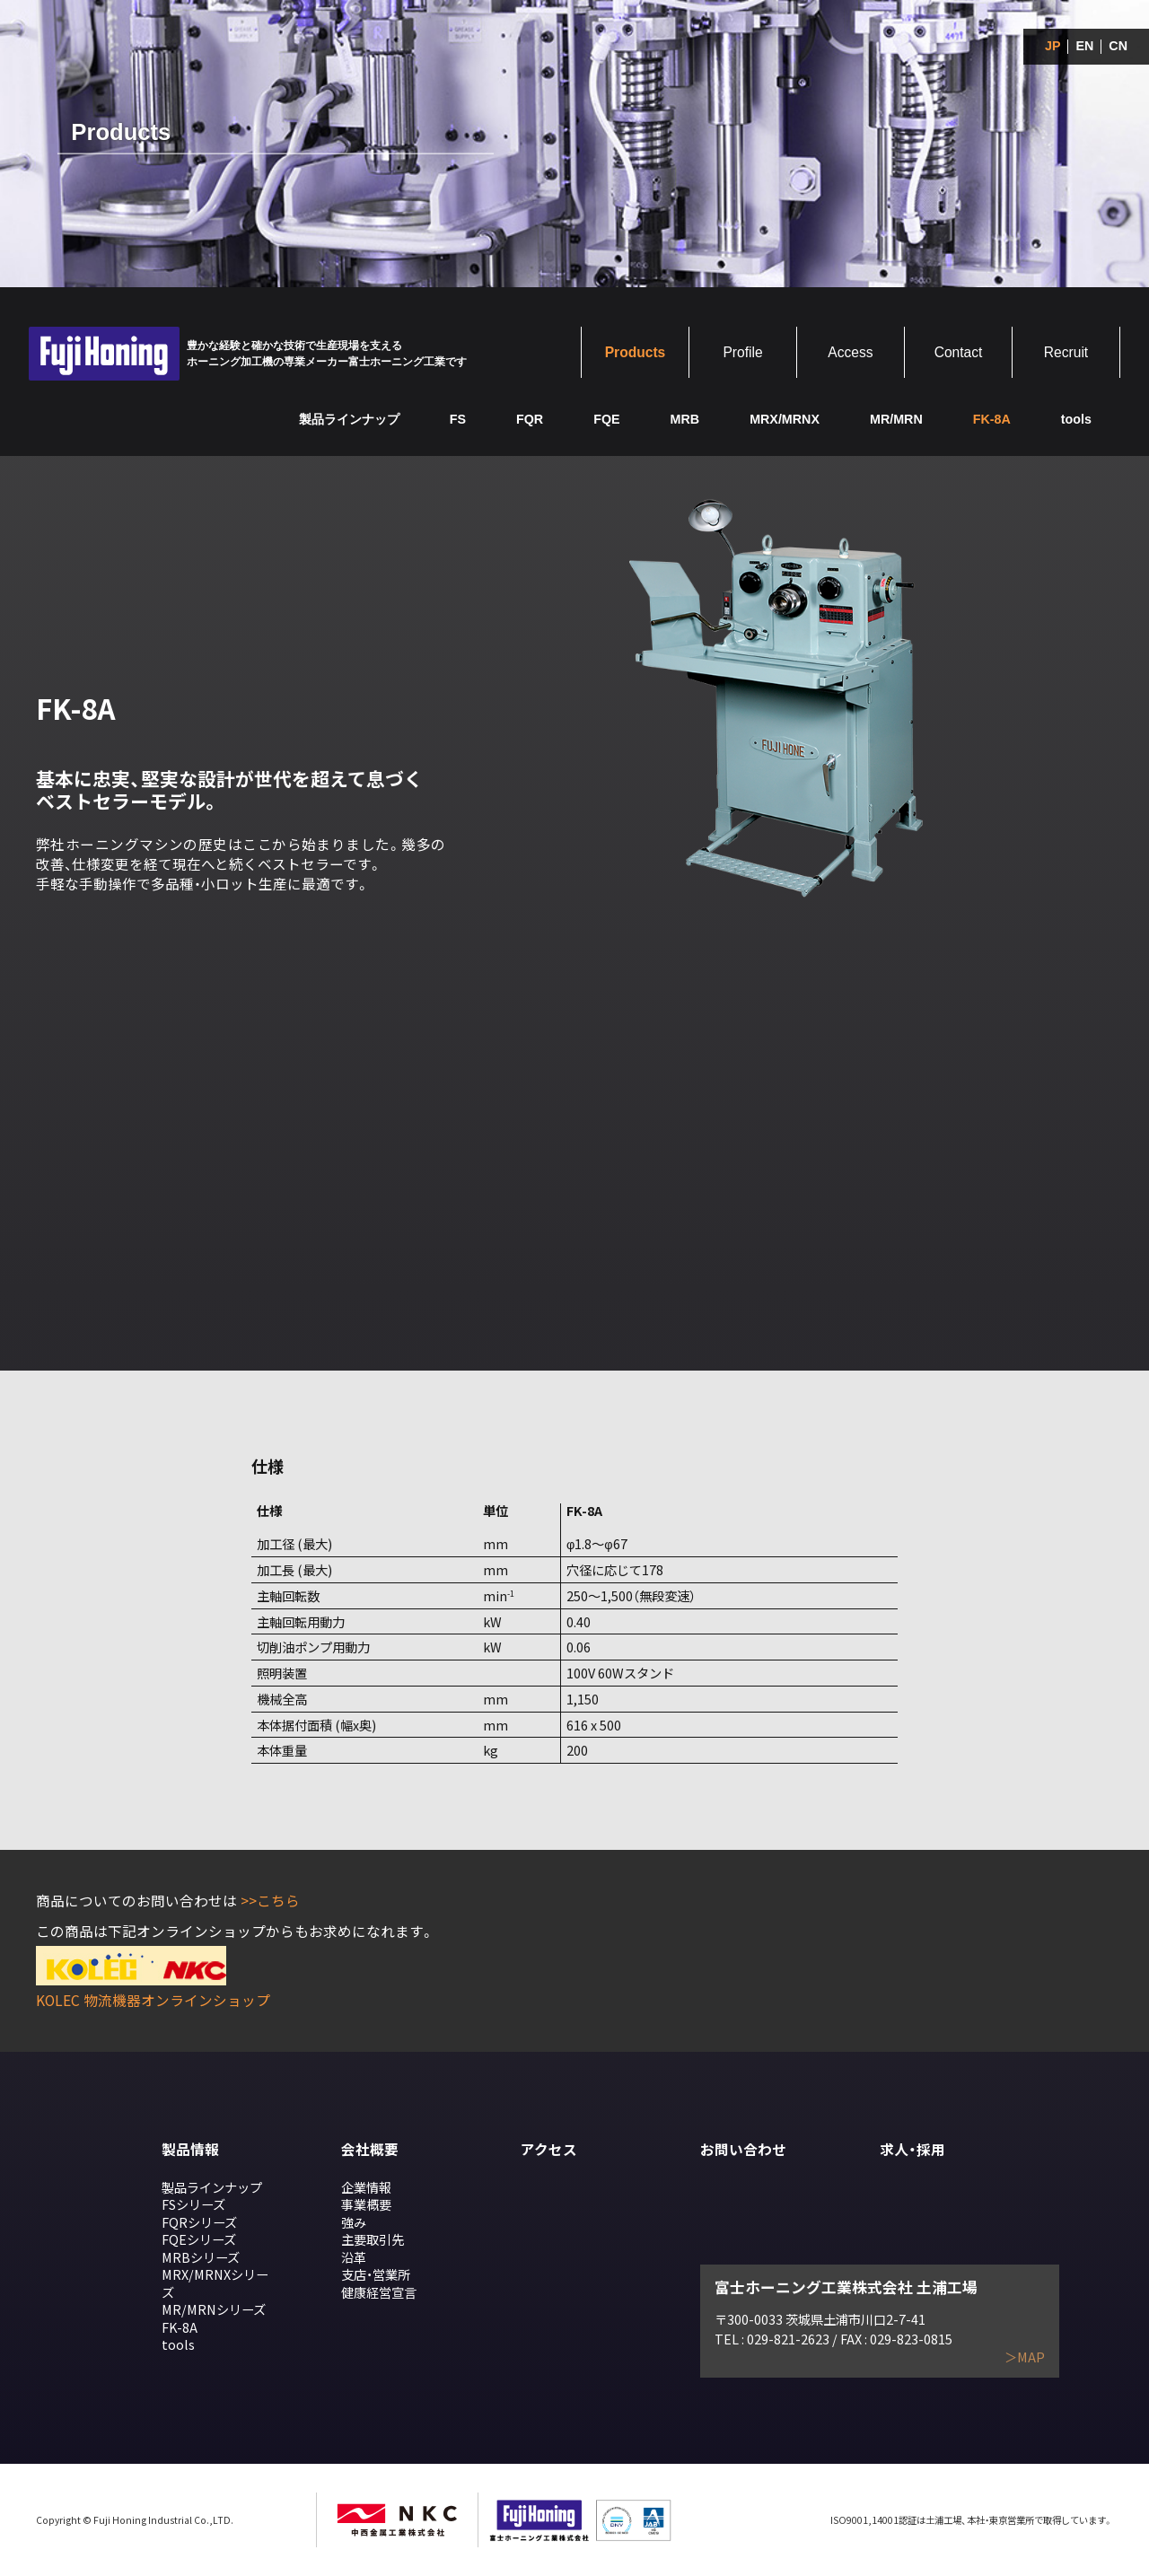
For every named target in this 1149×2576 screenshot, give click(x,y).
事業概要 (366, 2204)
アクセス (549, 2149)
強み (353, 2221)
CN (1118, 46)
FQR (529, 419)
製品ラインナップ (349, 419)
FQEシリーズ (199, 2239)
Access (850, 352)
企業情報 (366, 2186)
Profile (742, 352)
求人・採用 (912, 2149)
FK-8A (179, 2327)
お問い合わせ (743, 2149)
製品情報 (190, 2149)
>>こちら (270, 1900)
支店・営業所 (375, 2274)
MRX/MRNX (785, 419)
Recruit (1066, 352)
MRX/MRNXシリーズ (215, 2283)
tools (1076, 419)
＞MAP (1024, 2357)
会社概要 (370, 2149)
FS (458, 419)
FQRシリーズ (199, 2221)
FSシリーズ (193, 2204)
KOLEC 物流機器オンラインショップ (153, 2000)
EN (1084, 46)
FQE (606, 419)
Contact (958, 352)
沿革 (353, 2256)
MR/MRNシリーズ (214, 2309)
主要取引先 (372, 2239)
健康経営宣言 (379, 2291)
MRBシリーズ (201, 2256)
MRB (685, 419)
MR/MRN (896, 419)
